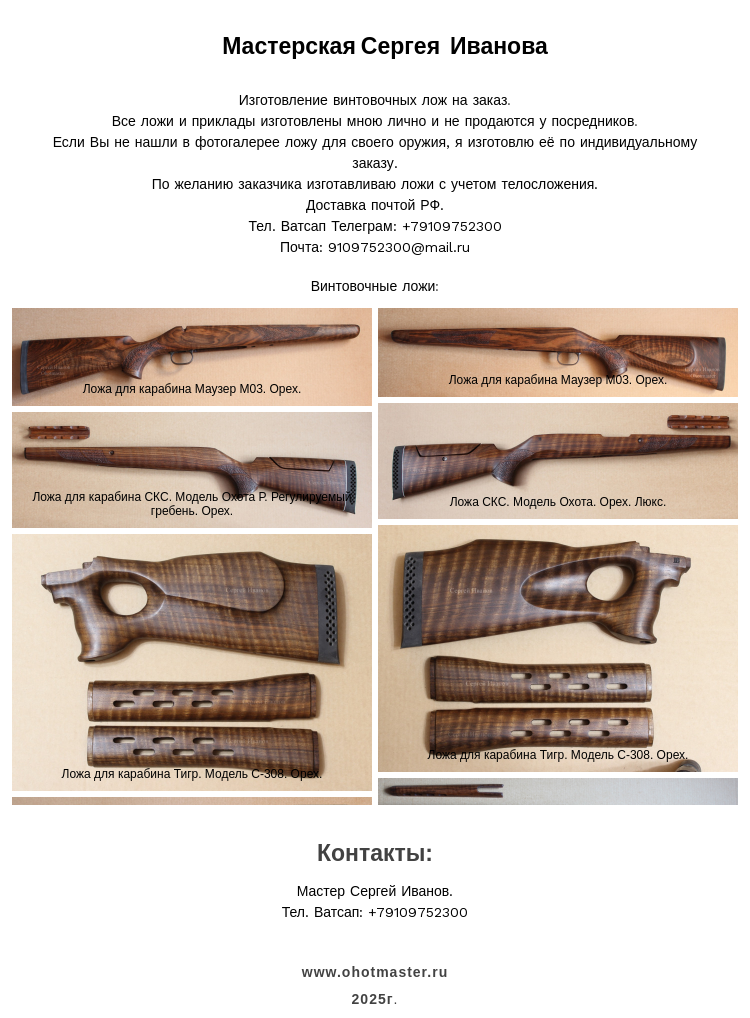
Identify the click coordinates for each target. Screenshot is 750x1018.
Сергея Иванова (454, 46)
